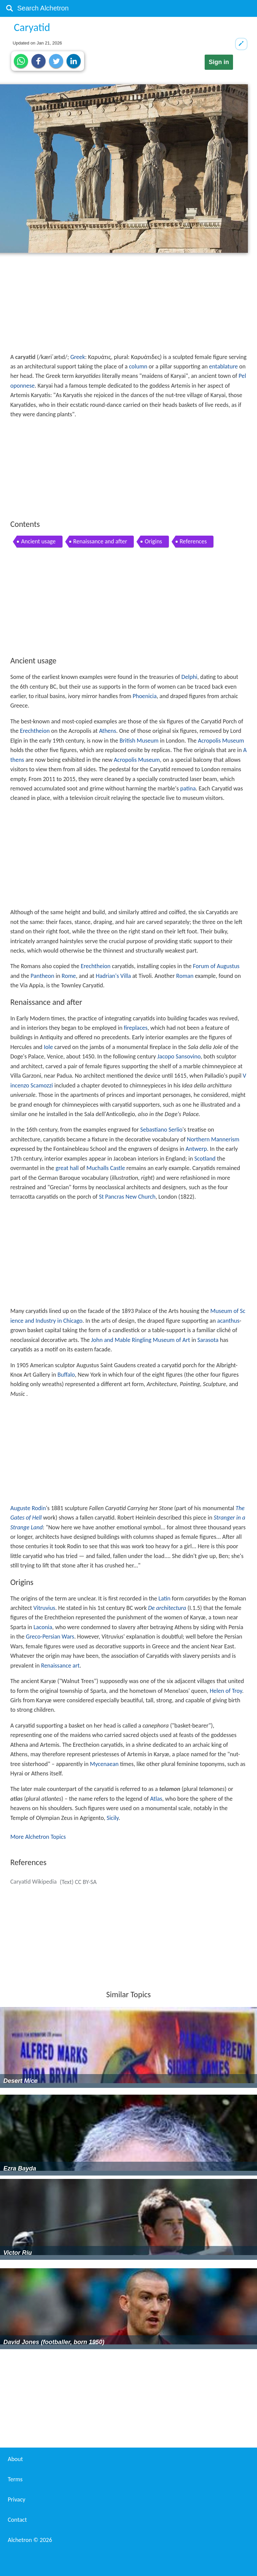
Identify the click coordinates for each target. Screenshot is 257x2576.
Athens (107, 731)
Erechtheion (35, 731)
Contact (17, 2519)
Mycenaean (104, 1764)
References (193, 541)
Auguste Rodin (28, 1508)
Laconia (42, 1627)
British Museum (139, 740)
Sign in (219, 62)
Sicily (113, 1818)
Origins (153, 541)
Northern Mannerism (213, 1139)
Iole (48, 1047)
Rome (69, 976)
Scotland (204, 1158)
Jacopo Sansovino (179, 1056)
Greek (77, 357)
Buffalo (66, 1374)
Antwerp (196, 1148)
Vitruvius (44, 1608)
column (138, 366)
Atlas (156, 1798)
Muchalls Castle (105, 1168)
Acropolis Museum (221, 740)
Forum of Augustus (216, 966)
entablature (223, 366)
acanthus (228, 1320)
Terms (15, 2479)
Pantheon (42, 976)
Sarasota (208, 1340)
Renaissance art (60, 1665)
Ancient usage (38, 541)
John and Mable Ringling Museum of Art (140, 1340)
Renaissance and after (100, 541)
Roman (185, 976)
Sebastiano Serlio (161, 1129)
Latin (164, 1598)
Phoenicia (145, 696)
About (15, 2459)
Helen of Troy (226, 1691)
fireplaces (135, 1027)
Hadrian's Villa (113, 976)
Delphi (189, 677)
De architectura (167, 1608)
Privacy (16, 2499)
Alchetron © (30, 2540)
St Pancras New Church (127, 1196)
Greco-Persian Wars (50, 1636)
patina (188, 788)
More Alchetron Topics (38, 1836)
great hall (67, 1168)
